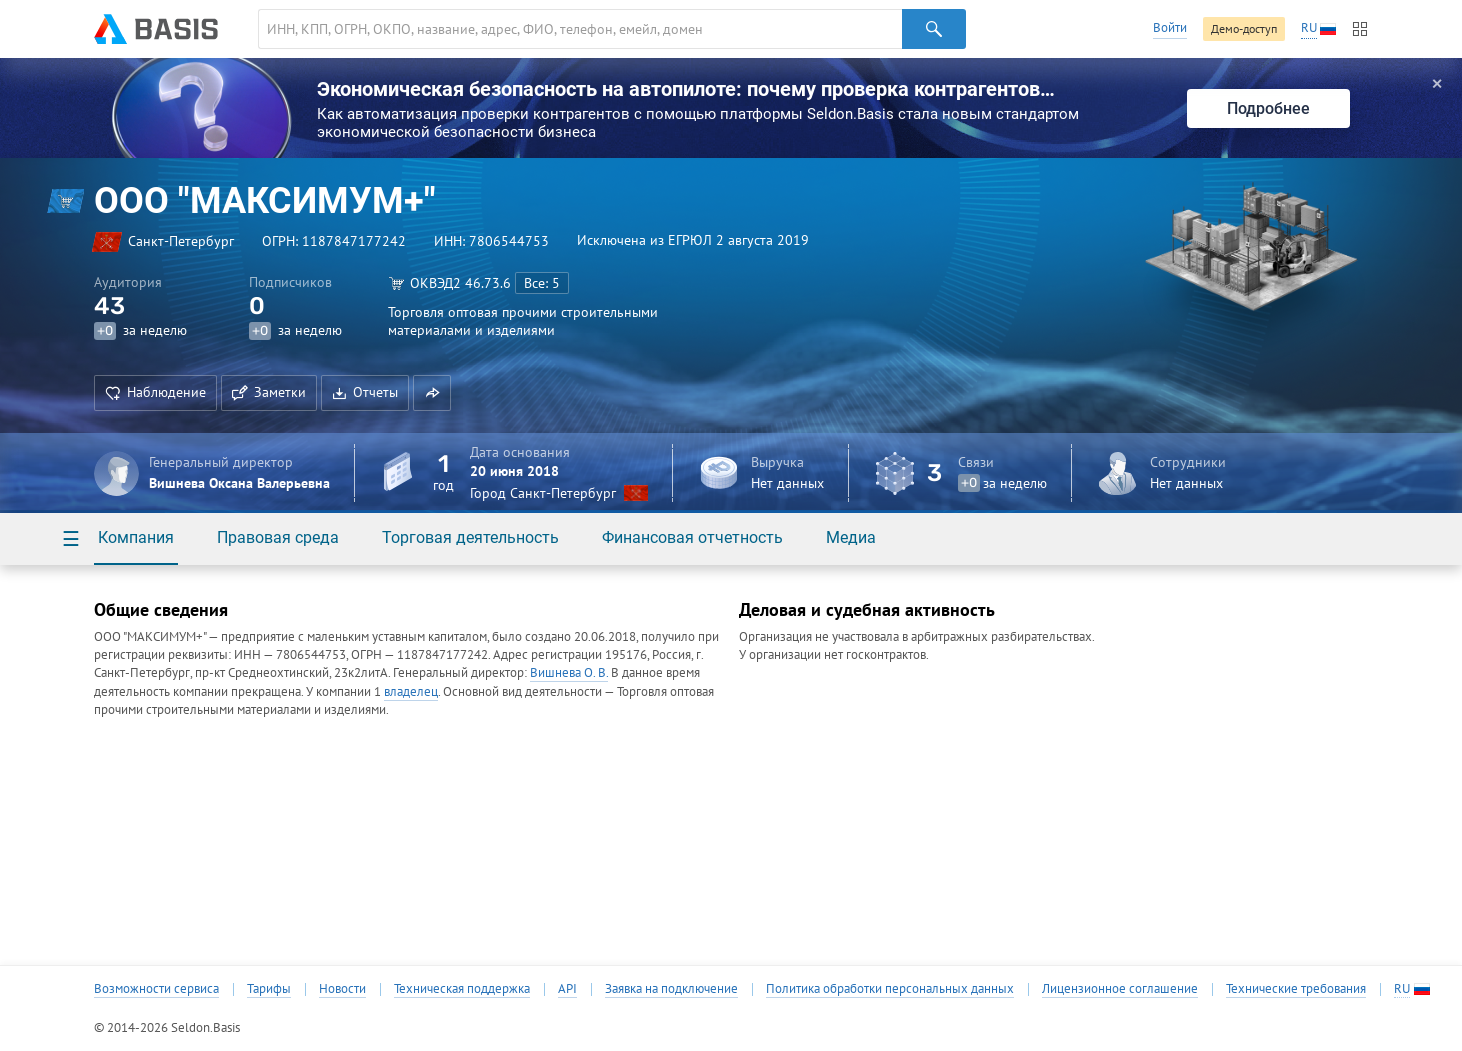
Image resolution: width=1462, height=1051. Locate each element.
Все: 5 (542, 283)
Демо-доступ (1244, 28)
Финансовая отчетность (692, 537)
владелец (411, 691)
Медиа (851, 537)
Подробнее (1268, 108)
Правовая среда (278, 537)
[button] (432, 393)
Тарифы (269, 989)
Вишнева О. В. (569, 672)
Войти (1170, 27)
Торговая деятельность (470, 537)
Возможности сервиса (156, 989)
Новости (342, 989)
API (567, 989)
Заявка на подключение (671, 989)
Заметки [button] (269, 392)
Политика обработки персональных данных (890, 989)
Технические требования (1296, 989)
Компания (136, 537)
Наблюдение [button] (155, 392)
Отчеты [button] (365, 392)
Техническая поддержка (462, 989)
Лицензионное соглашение (1120, 989)
